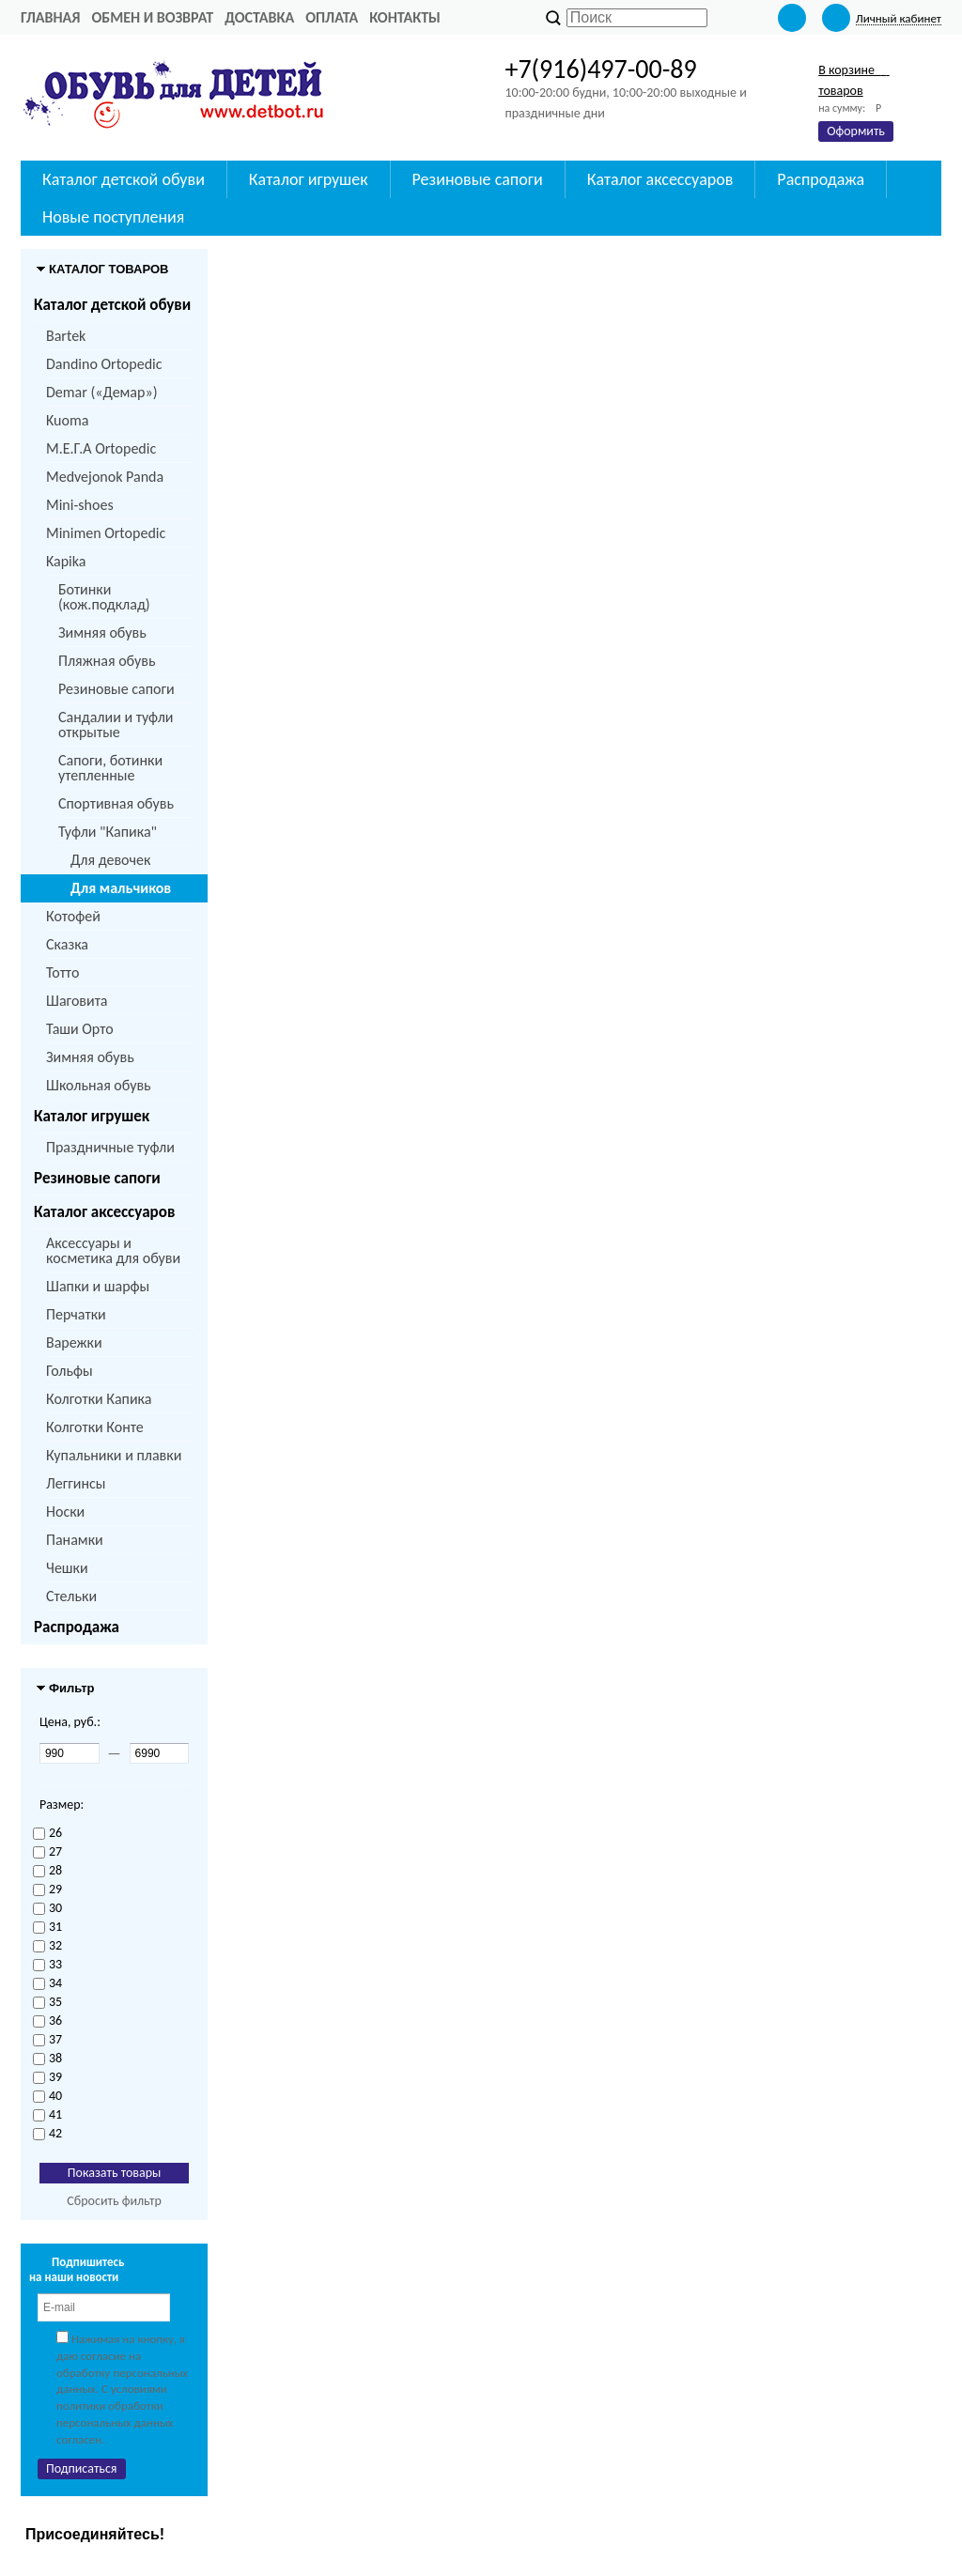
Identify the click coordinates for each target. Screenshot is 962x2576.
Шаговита (77, 1001)
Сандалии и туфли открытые (116, 724)
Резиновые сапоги (116, 689)
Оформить (856, 131)
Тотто (62, 972)
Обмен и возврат (152, 17)
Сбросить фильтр (114, 2201)
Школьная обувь (98, 1085)
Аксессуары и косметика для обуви (113, 1250)
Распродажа (76, 1627)
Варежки (74, 1342)
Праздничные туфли (110, 1147)
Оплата (331, 17)
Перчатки (76, 1314)
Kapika (65, 561)
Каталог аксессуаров (104, 1212)
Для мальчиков (120, 888)
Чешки (67, 1568)
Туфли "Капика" (107, 832)
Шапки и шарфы (97, 1286)
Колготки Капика (98, 1399)
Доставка (259, 17)
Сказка (67, 944)
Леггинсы (75, 1483)
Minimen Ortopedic (105, 533)
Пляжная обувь (106, 661)
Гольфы (69, 1371)
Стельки (71, 1596)
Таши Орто (80, 1029)
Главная (50, 17)
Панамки (74, 1540)
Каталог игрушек (91, 1116)
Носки (65, 1511)
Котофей (73, 916)
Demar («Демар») (101, 392)
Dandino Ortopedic (104, 364)
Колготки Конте (95, 1427)
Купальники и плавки (113, 1455)
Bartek (65, 336)
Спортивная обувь (116, 803)
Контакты (405, 17)
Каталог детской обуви (112, 305)
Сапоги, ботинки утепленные (110, 767)
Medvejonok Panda (104, 477)
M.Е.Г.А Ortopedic (101, 448)
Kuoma (67, 420)
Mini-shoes (80, 505)
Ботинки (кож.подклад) (104, 596)
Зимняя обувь (102, 632)
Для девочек (110, 860)
